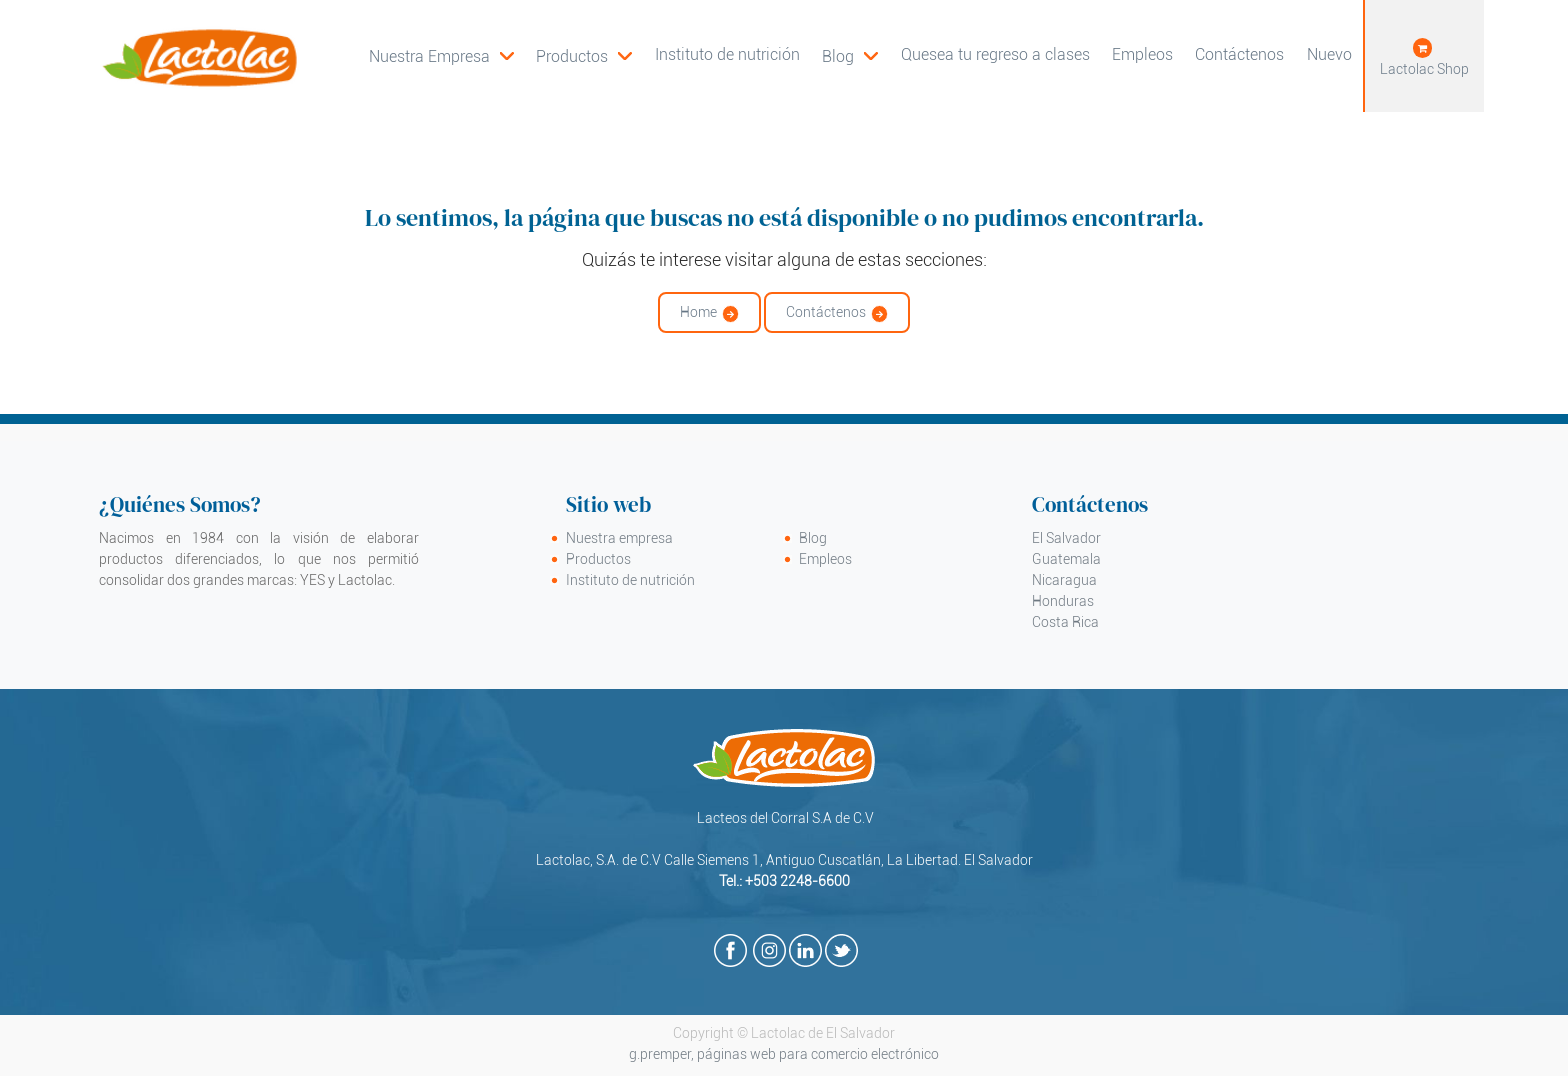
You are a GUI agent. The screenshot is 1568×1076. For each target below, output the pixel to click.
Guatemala (1066, 559)
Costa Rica (1065, 622)
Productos (598, 559)
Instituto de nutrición (630, 580)
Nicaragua (1064, 580)
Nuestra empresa (619, 538)
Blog (813, 538)
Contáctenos (826, 312)
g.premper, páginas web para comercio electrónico (784, 1054)
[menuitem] (584, 56)
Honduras (1063, 601)
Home (698, 312)
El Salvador (1066, 538)
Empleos (825, 559)
